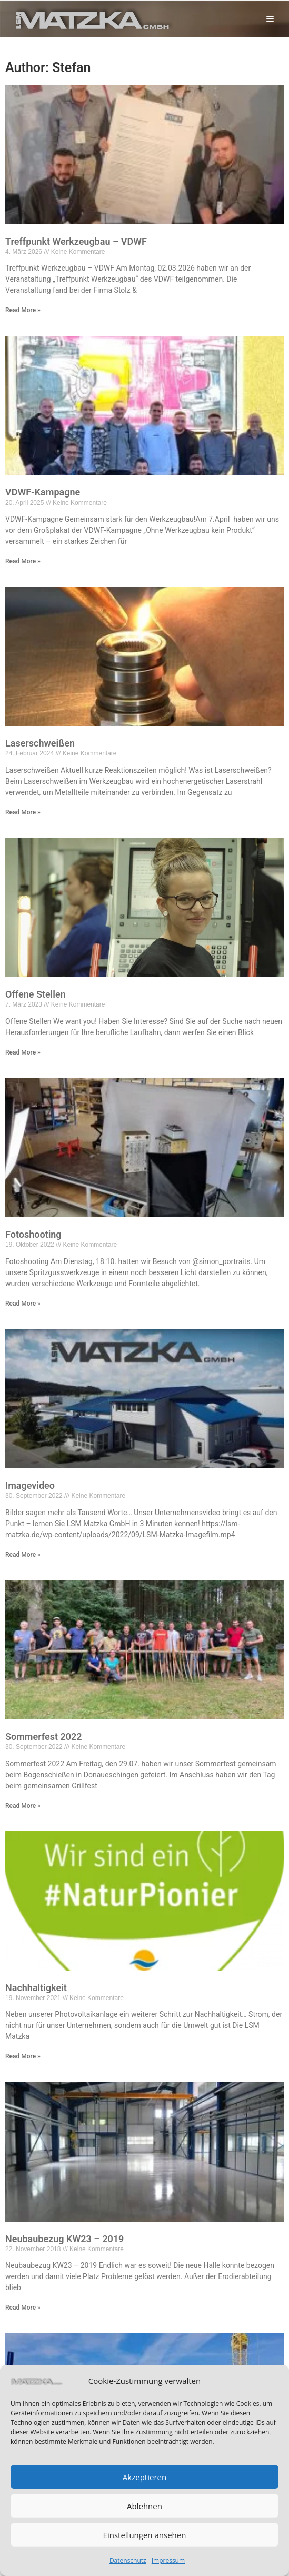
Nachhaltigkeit (36, 1987)
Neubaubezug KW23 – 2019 (64, 2238)
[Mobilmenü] (270, 19)
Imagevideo (30, 1485)
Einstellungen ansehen (144, 2535)
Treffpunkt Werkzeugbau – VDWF (76, 241)
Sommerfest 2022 (43, 1736)
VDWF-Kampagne (42, 492)
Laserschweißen (40, 743)
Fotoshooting (33, 1234)
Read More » (23, 310)
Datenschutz (127, 2560)
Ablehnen (144, 2506)
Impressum (168, 2560)
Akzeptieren (144, 2477)
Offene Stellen (35, 994)
